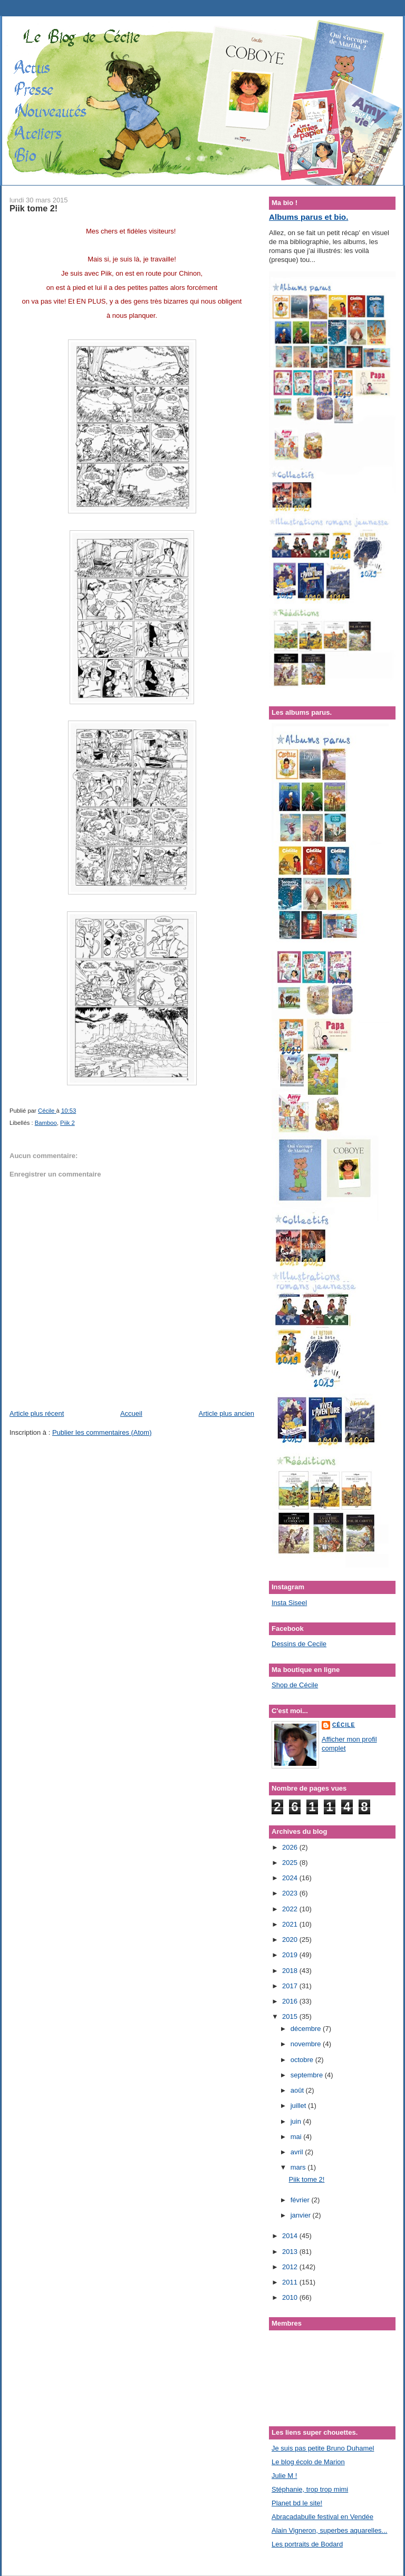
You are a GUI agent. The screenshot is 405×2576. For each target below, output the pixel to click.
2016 (291, 2001)
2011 (291, 2282)
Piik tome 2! (306, 2179)
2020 (291, 1939)
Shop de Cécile (295, 1685)
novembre (307, 2044)
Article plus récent (36, 1413)
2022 (291, 1909)
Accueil (131, 1413)
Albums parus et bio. (308, 216)
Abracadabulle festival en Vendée (322, 2517)
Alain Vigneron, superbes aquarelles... (329, 2530)
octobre (303, 2060)
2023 (291, 1893)
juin (297, 2121)
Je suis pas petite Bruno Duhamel (323, 2448)
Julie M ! (284, 2476)
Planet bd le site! (297, 2503)
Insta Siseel (289, 1603)
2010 (291, 2297)
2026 (291, 1847)
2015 (291, 2016)
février (301, 2200)
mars (299, 2167)
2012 (291, 2267)
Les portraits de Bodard (307, 2544)
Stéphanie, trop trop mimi (310, 2489)
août (298, 2090)
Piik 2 (67, 1123)
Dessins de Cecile (299, 1644)
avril (298, 2152)
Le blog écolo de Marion (308, 2462)
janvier (302, 2215)
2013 (291, 2252)
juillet (299, 2106)
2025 (291, 1863)
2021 (291, 1924)
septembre (308, 2075)
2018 (291, 1971)
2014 (291, 2236)
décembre (307, 2029)
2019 (291, 1955)
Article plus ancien (227, 1413)
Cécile (343, 1725)
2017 (291, 1986)
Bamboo (46, 1123)
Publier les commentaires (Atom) (102, 1432)
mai (297, 2137)
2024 (291, 1878)
